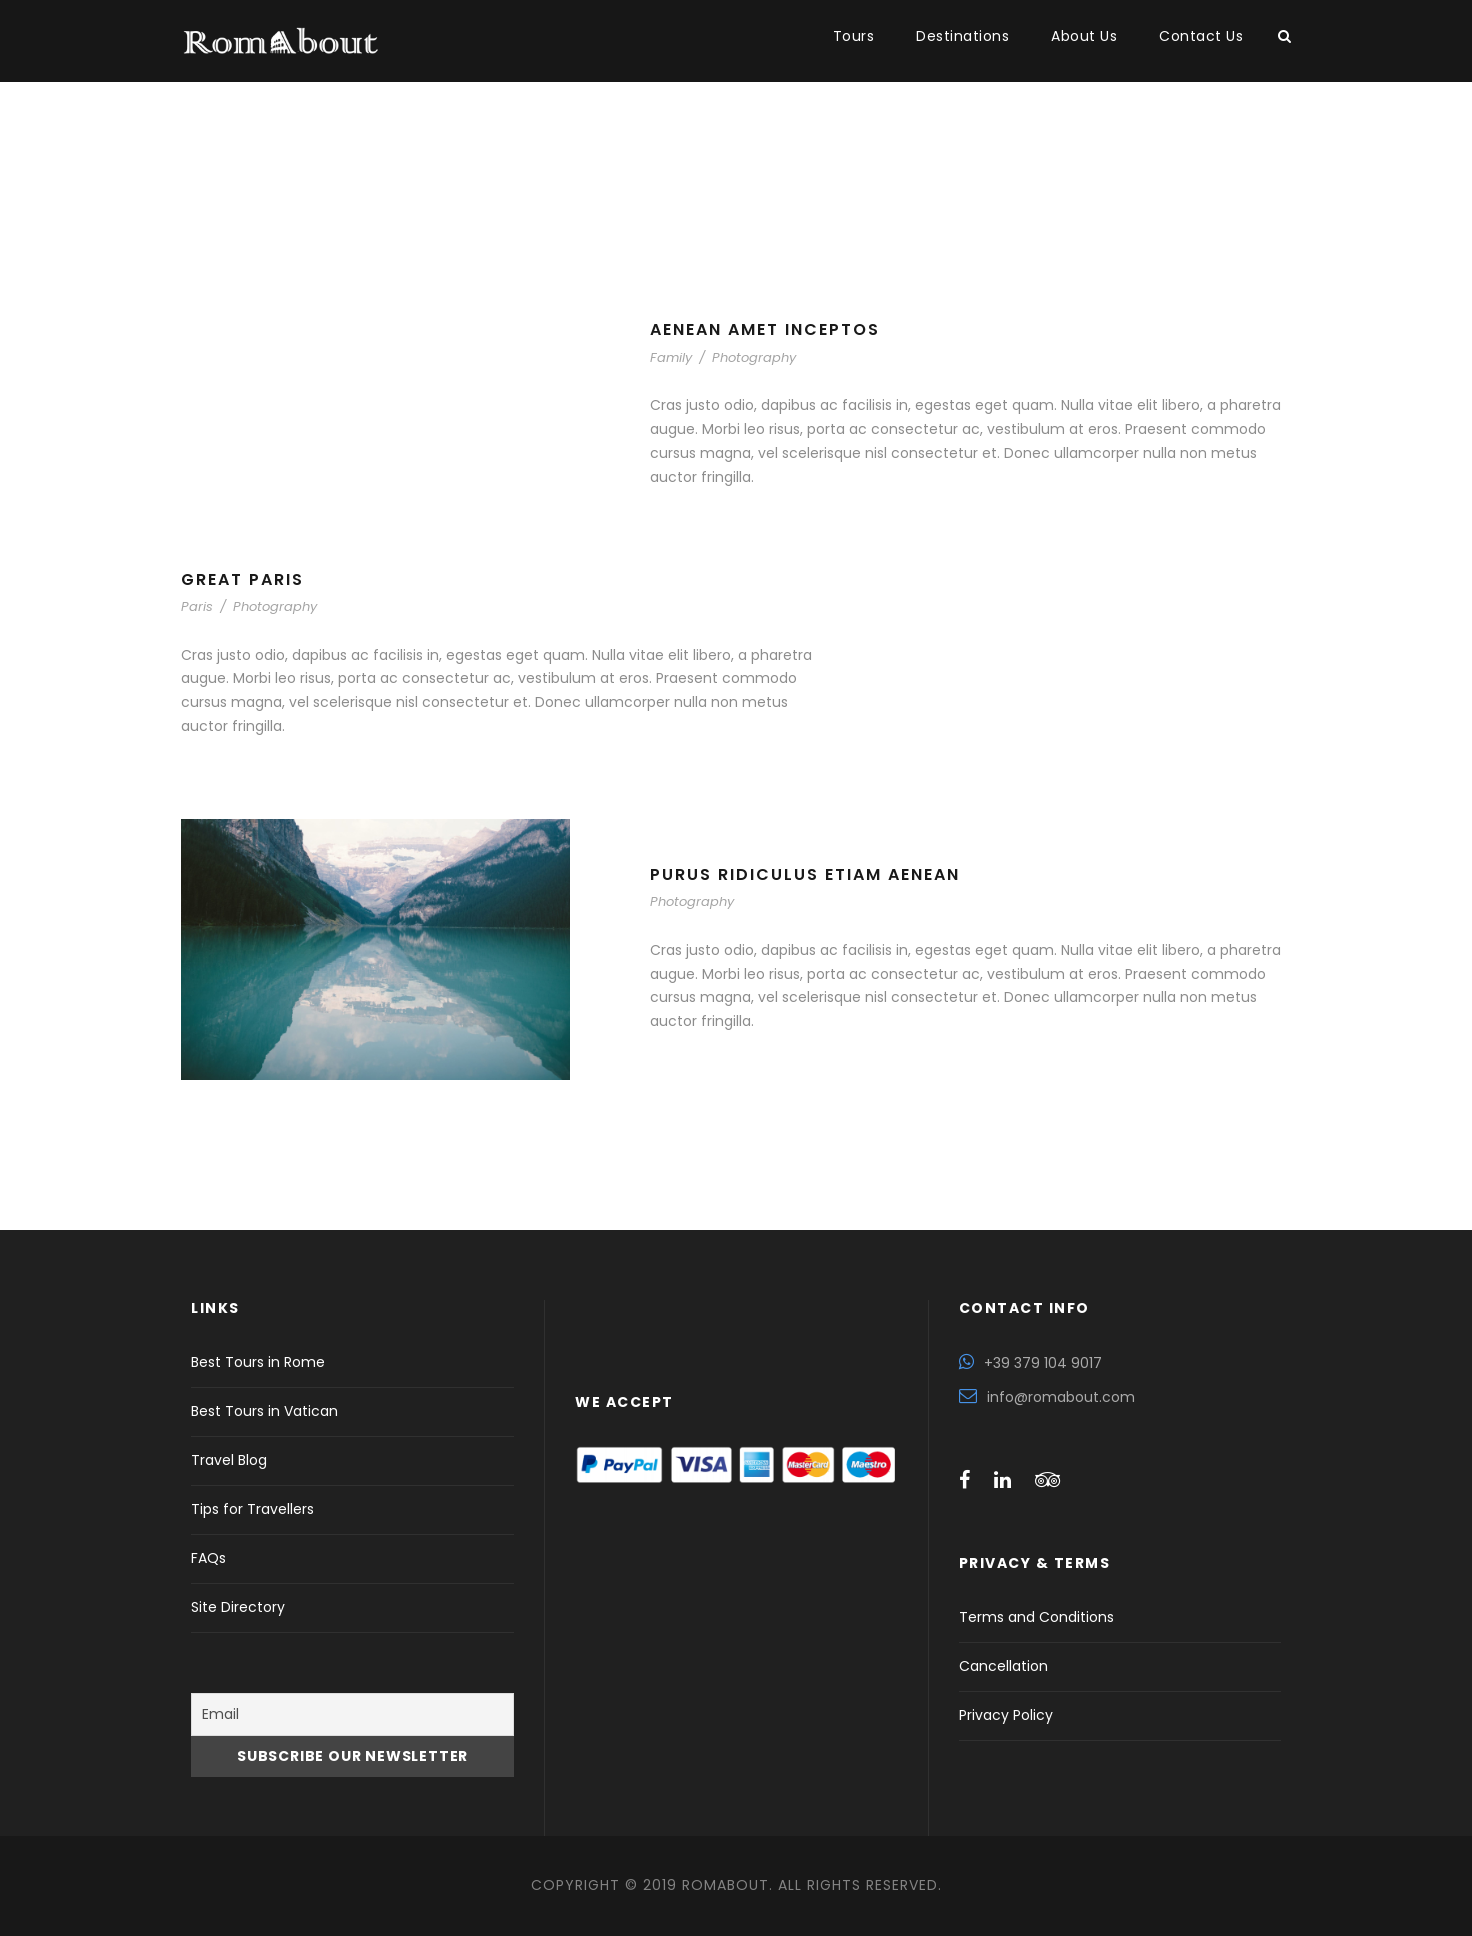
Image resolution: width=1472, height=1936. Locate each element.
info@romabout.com (1061, 1397)
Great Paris (242, 579)
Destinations (962, 36)
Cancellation (1003, 1666)
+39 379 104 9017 (1043, 1363)
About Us (1084, 36)
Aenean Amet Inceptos (765, 329)
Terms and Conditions (1036, 1617)
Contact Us (1201, 36)
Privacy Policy (1006, 1715)
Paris (197, 606)
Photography (754, 357)
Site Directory (238, 1607)
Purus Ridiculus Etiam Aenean (805, 874)
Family (671, 357)
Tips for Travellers (252, 1509)
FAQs (208, 1558)
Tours (854, 36)
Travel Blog (229, 1460)
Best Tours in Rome (258, 1362)
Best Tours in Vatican (264, 1411)
